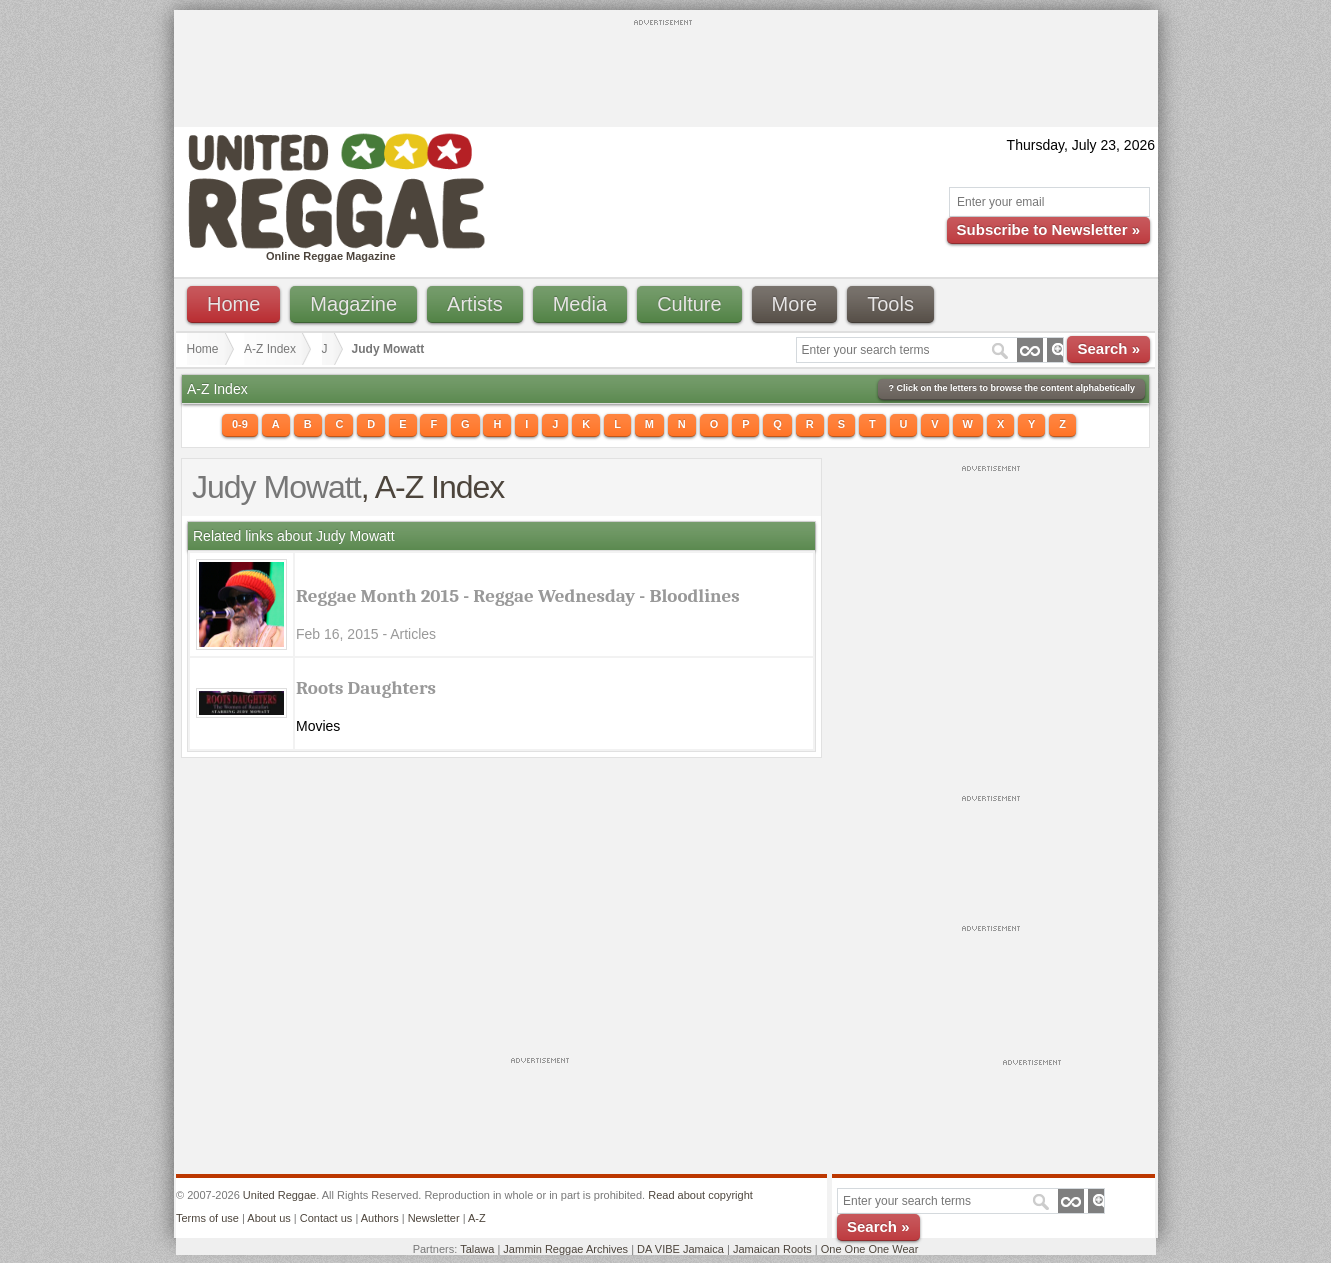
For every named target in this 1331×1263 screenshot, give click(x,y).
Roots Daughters (366, 688)
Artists (475, 304)
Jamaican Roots (772, 1249)
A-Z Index (270, 349)
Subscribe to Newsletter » (1048, 229)
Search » (1108, 348)
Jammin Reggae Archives (565, 1249)
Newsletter (434, 1218)
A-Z (477, 1218)
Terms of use (207, 1218)
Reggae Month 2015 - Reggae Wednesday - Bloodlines (518, 596)
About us (268, 1218)
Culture (689, 304)
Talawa (477, 1249)
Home (233, 304)
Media (580, 304)
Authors (380, 1218)
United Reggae (279, 1195)
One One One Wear (870, 1249)
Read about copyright (700, 1195)
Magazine (353, 304)
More (795, 304)
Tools (890, 304)
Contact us (326, 1218)
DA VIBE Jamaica (680, 1249)
